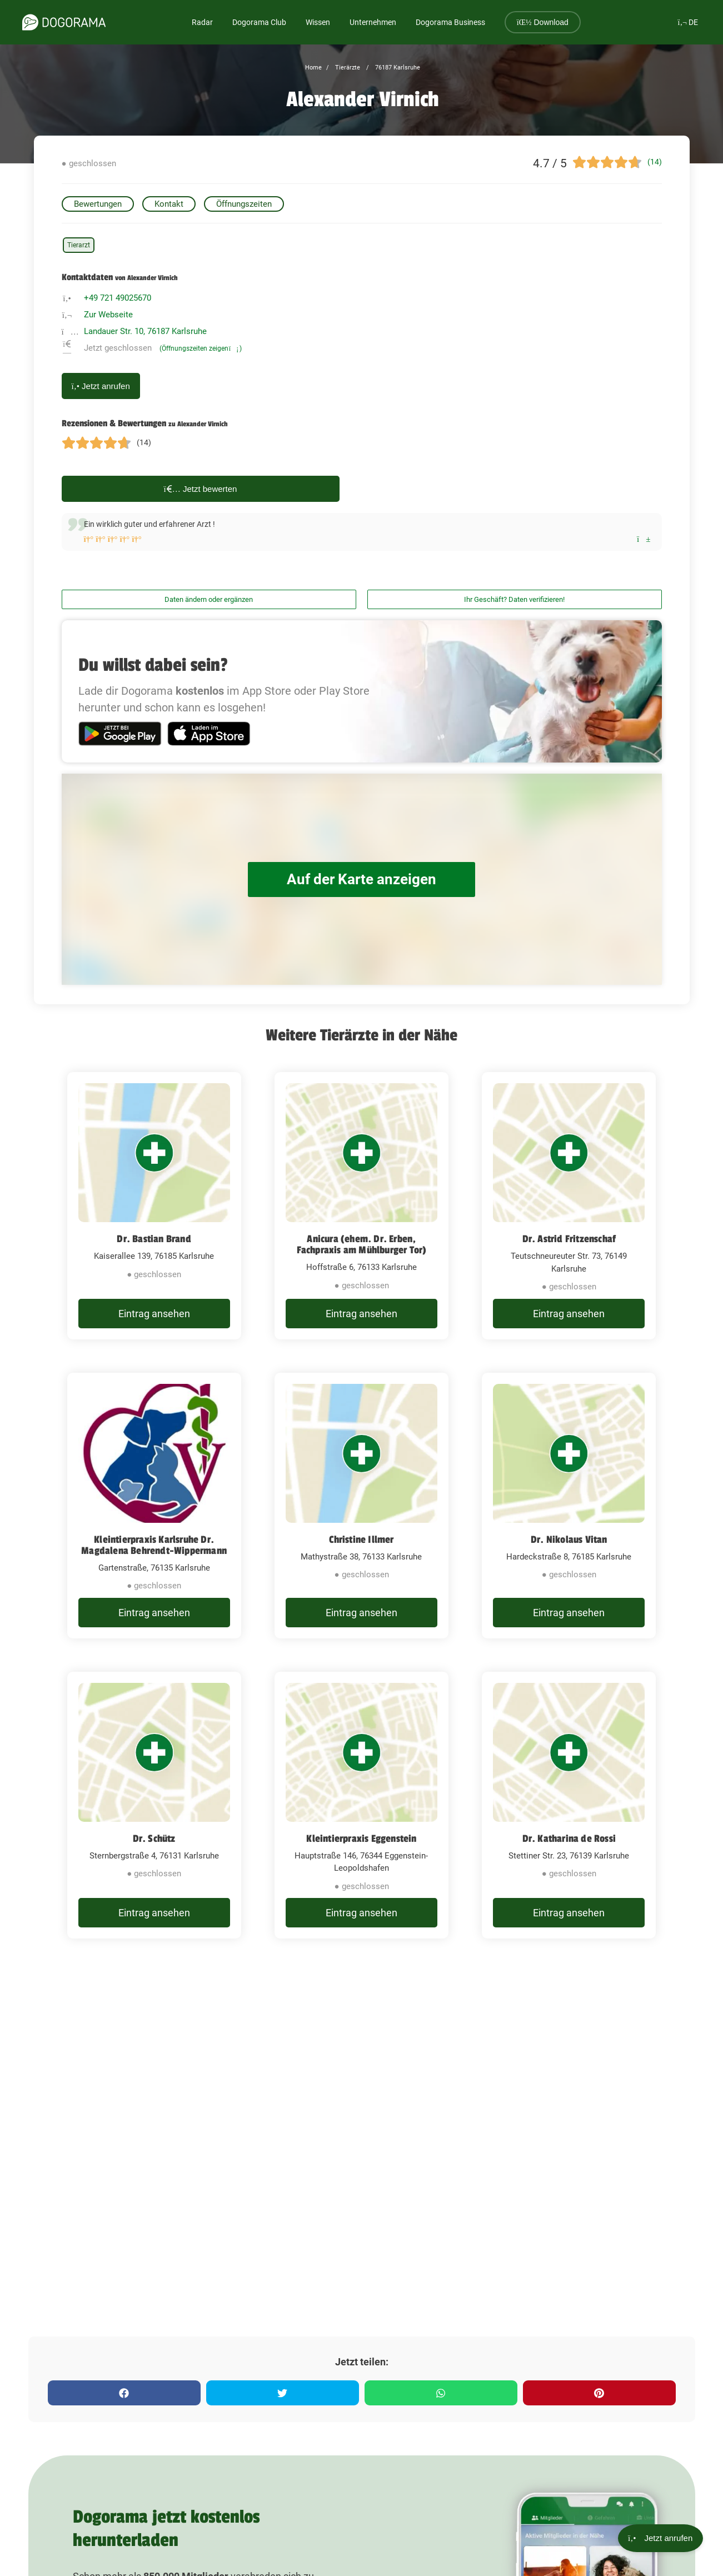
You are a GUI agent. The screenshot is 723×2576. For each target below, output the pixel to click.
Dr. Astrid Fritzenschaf (569, 1239)
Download (543, 22)
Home (313, 67)
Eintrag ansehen (154, 1313)
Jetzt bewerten (200, 489)
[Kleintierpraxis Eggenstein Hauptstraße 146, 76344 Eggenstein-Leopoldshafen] (361, 1805)
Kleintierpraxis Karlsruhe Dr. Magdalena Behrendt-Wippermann (154, 1545)
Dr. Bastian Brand (154, 1239)
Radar (202, 22)
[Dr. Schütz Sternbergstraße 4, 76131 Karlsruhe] (154, 1805)
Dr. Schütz (154, 1838)
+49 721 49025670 (117, 298)
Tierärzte (346, 67)
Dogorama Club (259, 22)
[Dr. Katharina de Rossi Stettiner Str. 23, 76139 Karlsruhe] (569, 1805)
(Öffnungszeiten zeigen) (200, 348)
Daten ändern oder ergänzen (208, 599)
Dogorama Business (450, 22)
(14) (654, 161)
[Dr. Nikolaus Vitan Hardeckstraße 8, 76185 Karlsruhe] (569, 1505)
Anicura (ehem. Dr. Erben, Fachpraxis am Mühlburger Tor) (362, 1244)
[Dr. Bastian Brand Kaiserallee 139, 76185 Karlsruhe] (154, 1205)
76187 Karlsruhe (396, 67)
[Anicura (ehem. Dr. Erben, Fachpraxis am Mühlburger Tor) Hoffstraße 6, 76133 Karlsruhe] (361, 1205)
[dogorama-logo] (64, 22)
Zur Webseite (108, 315)
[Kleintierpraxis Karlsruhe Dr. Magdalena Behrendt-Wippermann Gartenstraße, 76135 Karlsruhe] (154, 1505)
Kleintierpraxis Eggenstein (361, 1838)
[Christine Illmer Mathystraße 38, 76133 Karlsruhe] (361, 1505)
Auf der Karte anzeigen (361, 879)
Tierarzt (78, 245)
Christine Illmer (361, 1539)
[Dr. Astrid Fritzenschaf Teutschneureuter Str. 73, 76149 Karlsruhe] (569, 1205)
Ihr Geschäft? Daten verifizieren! (514, 599)
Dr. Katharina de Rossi (569, 1838)
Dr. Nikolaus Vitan (569, 1539)
